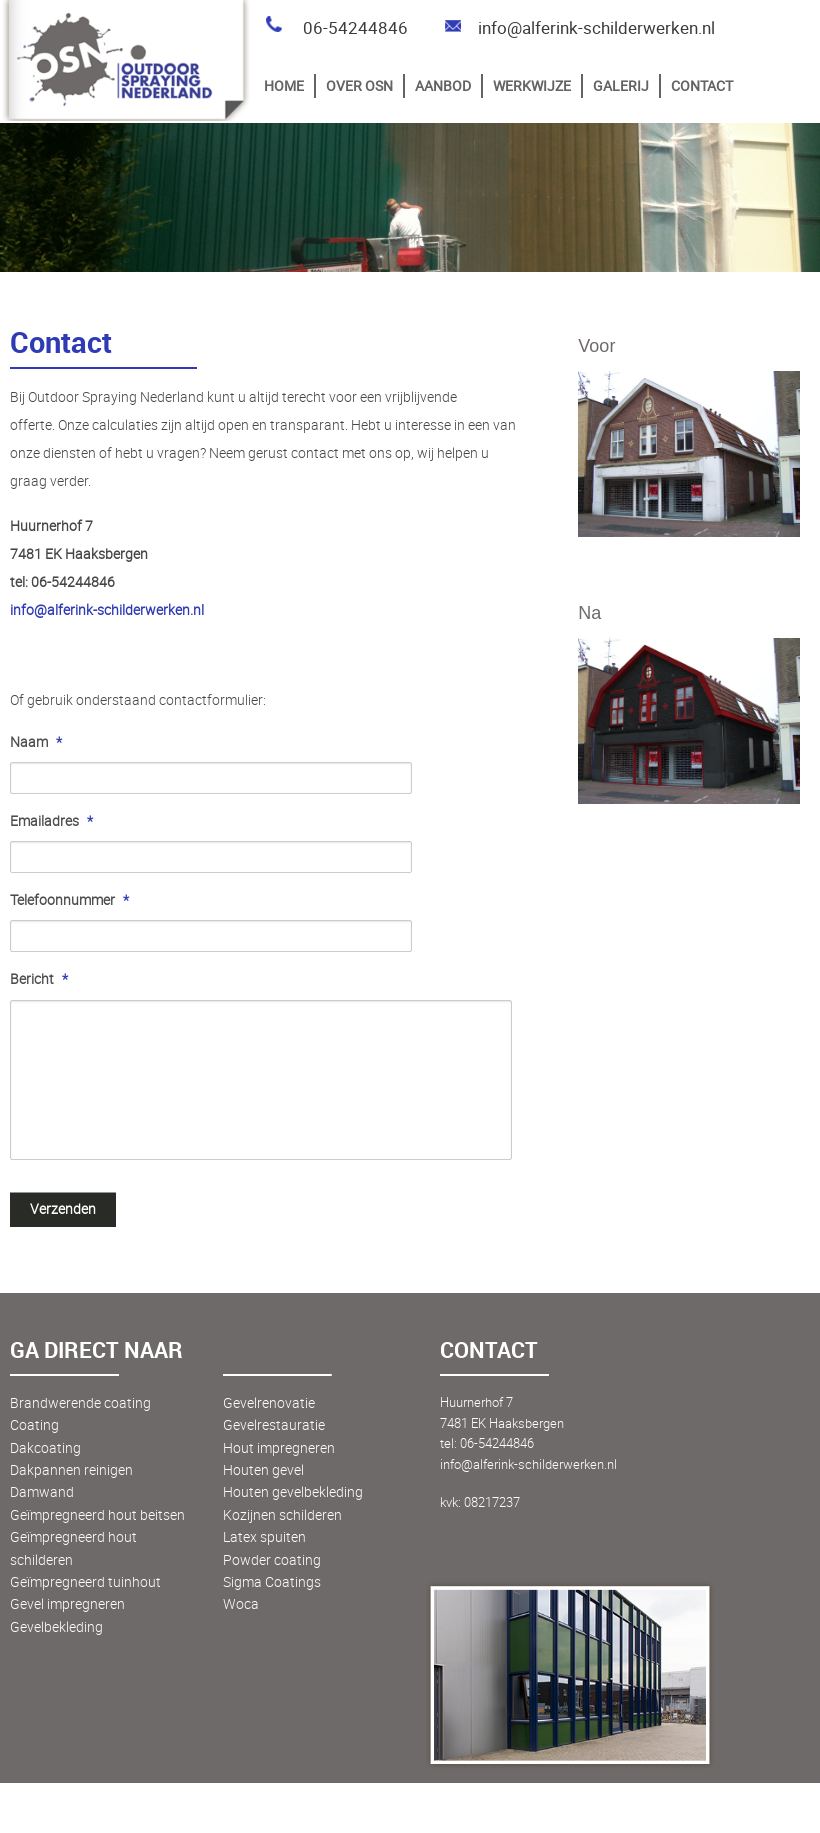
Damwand (42, 1491)
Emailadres (51, 821)
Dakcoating (45, 1447)
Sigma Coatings (272, 1581)
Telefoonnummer (69, 900)
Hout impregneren (279, 1447)
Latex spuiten (264, 1536)
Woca (241, 1603)
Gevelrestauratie (274, 1424)
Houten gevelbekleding (293, 1491)
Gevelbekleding (56, 1626)
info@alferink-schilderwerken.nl (579, 27)
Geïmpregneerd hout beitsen (97, 1514)
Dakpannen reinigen (71, 1469)
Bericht (39, 979)
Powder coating (272, 1559)
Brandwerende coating (80, 1402)
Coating (34, 1424)
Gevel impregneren (67, 1603)
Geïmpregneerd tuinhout (85, 1581)
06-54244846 (336, 27)
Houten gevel (263, 1469)
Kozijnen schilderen (282, 1514)
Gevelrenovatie (269, 1402)
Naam (36, 742)
